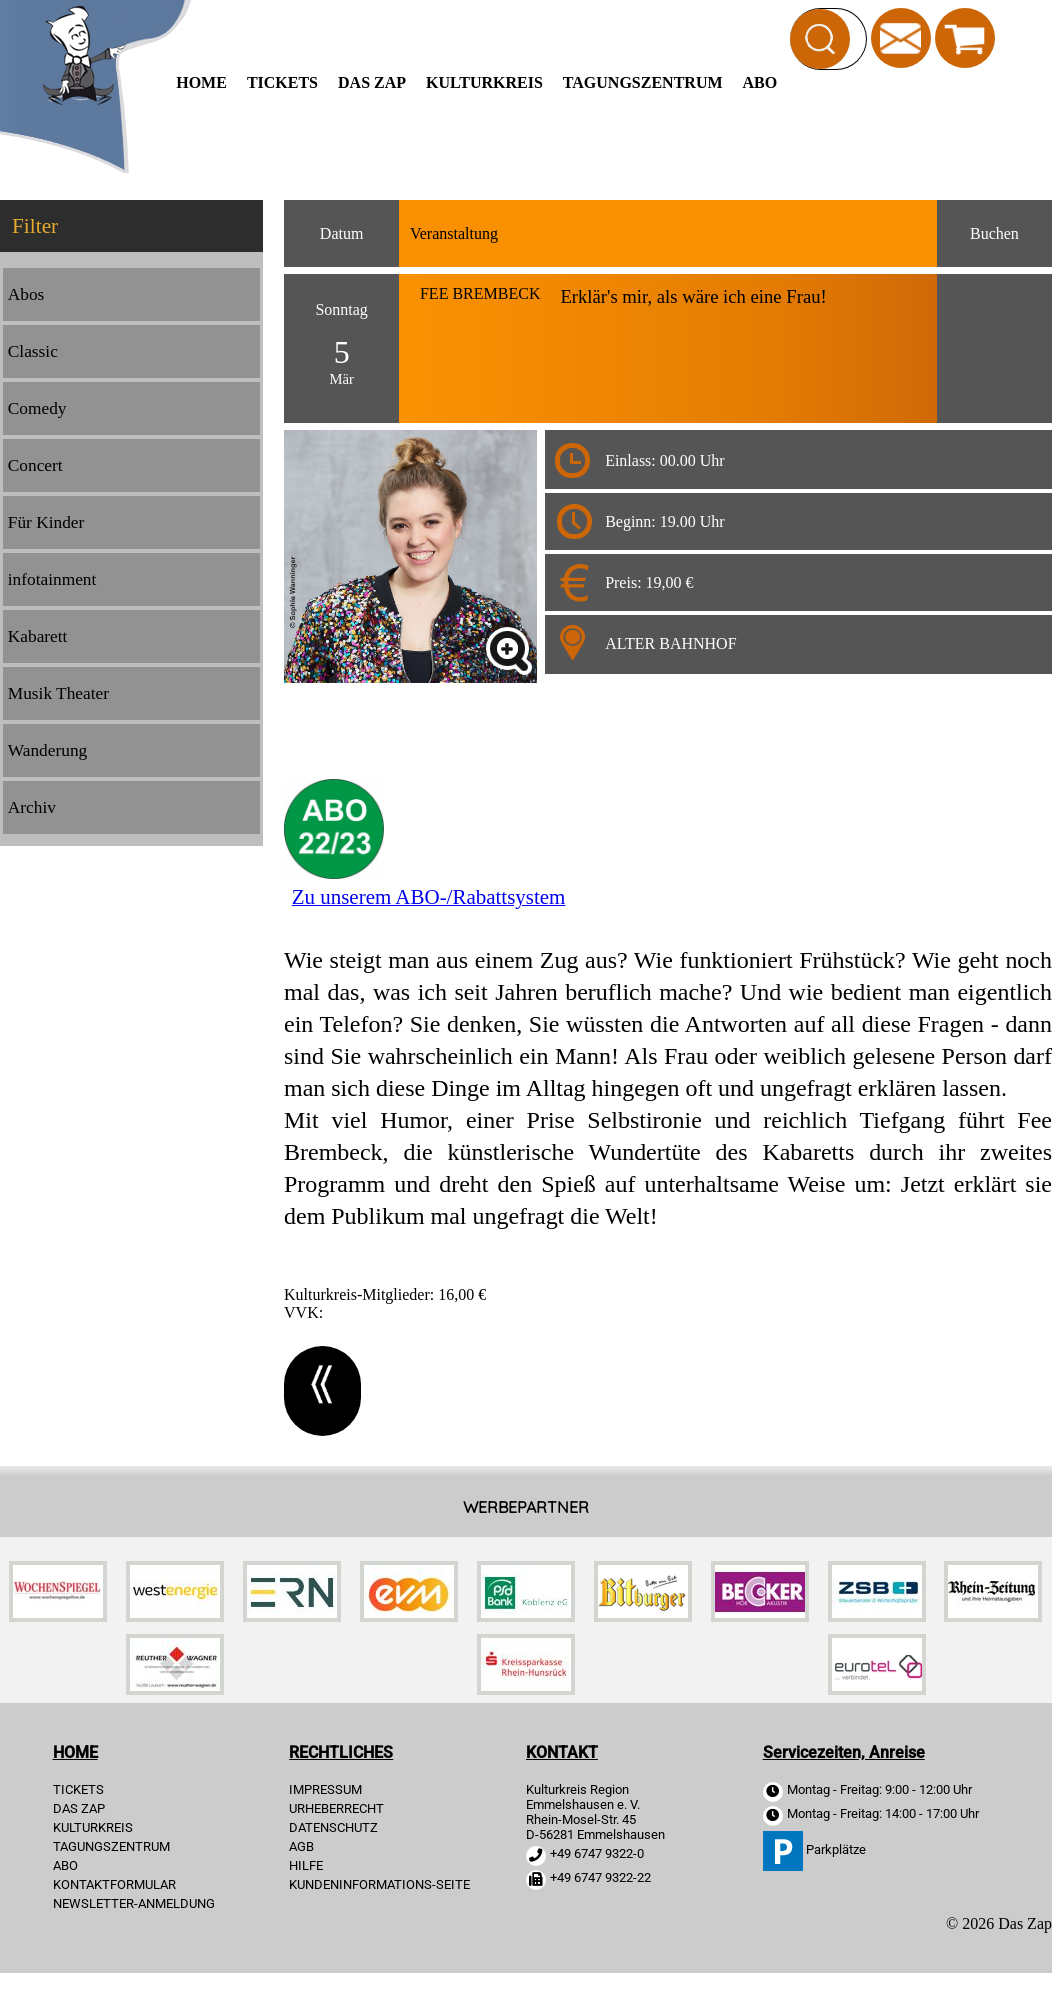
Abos (26, 294)
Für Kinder (46, 522)
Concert (35, 465)
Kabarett (38, 636)
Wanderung (47, 750)
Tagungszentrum (643, 82)
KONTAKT (562, 1752)
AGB (301, 1846)
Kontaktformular (114, 1884)
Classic (33, 351)
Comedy (37, 408)
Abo (760, 82)
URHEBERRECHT (336, 1808)
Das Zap (372, 82)
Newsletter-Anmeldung (134, 1903)
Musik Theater (58, 693)
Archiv (32, 807)
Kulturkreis (484, 82)
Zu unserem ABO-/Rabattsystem (429, 897)
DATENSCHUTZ (333, 1827)
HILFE (306, 1865)
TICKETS (282, 82)
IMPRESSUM (325, 1789)
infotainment (52, 579)
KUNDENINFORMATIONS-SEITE (379, 1884)
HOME (201, 82)
